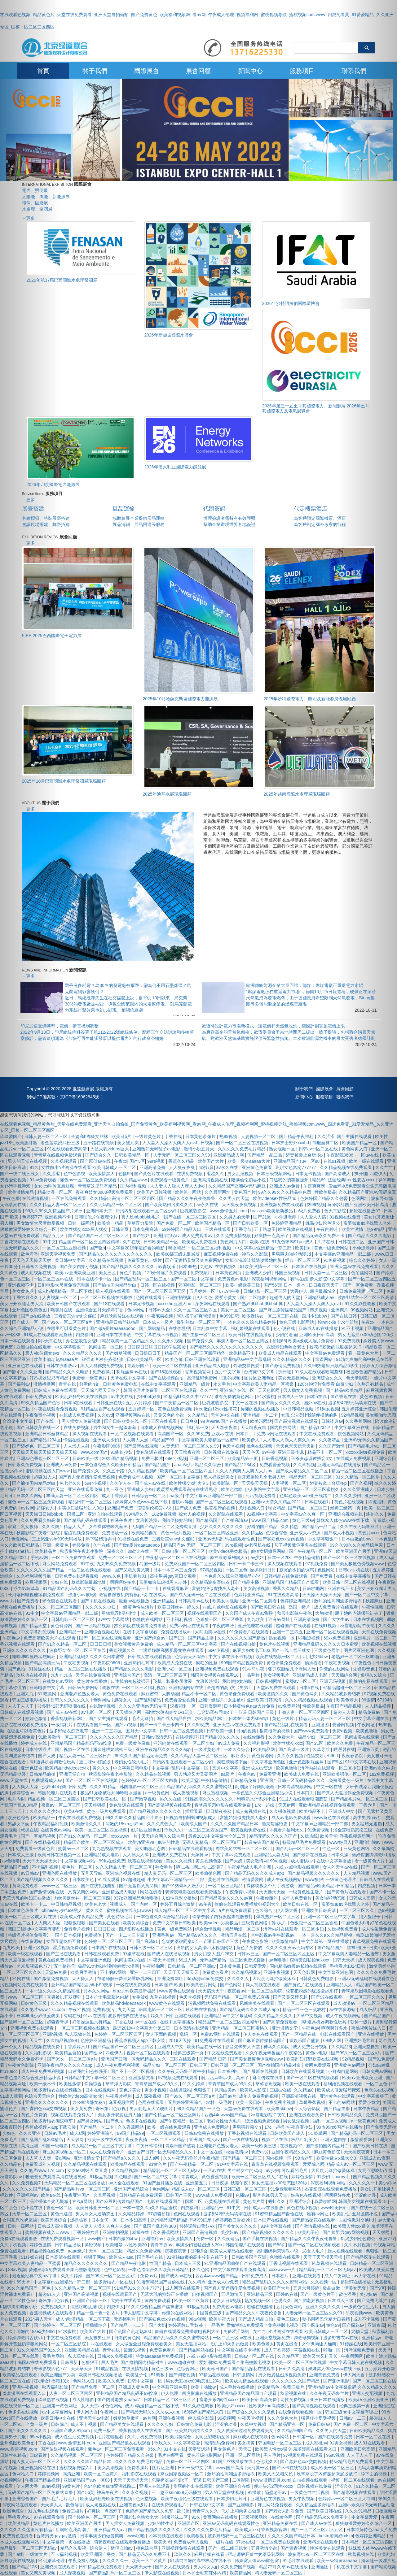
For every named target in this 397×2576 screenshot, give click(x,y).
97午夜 (88, 1563)
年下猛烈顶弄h (100, 1538)
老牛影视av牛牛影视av (272, 1935)
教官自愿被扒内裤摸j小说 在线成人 (133, 1594)
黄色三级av (303, 1520)
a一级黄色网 (157, 1792)
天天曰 (246, 2449)
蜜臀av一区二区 (301, 1681)
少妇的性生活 (161, 2523)
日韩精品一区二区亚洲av (192, 1966)
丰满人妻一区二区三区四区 (243, 1340)
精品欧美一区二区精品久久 (128, 1340)
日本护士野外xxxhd (290, 1142)
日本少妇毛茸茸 (232, 2498)
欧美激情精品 (285, 1941)
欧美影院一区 (226, 1483)
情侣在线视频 (76, 1439)
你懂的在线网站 (148, 1619)
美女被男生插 (98, 2337)
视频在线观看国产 (205, 1613)
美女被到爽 (128, 1142)
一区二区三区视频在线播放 (107, 1297)
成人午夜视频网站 (285, 1879)
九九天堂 (127, 2009)
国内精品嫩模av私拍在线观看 (299, 1966)
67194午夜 (230, 1291)
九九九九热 (62, 1675)
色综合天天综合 (190, 1656)
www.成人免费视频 (214, 2195)
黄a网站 (335, 1204)
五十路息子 (265, 1229)
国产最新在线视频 (142, 1446)
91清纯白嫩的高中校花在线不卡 (198, 2257)
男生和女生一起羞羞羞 (115, 1427)
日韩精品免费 (244, 1780)
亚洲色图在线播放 (60, 1873)
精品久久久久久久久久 (86, 2263)
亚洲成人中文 (171, 2046)
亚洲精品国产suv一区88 (297, 1161)
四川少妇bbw (315, 1316)
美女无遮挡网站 (294, 1377)
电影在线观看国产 (165, 2201)
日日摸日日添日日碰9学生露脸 (157, 1346)
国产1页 (177, 1638)
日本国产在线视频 (310, 1266)
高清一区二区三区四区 (134, 1198)
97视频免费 (317, 1563)
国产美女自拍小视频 (80, 1266)
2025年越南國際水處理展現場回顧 (297, 794)
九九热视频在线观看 (112, 1848)
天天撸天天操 (255, 1483)
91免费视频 (334, 1260)
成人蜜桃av (302, 1860)
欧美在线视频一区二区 (278, 1656)
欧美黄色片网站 (202, 1984)
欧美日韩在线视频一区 (59, 1854)
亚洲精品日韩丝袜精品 (118, 1322)
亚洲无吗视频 (333, 1681)
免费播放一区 (115, 1532)
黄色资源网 (62, 1625)
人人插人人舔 (136, 1854)
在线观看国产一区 (94, 1724)
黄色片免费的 (249, 1947)
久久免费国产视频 (239, 2566)
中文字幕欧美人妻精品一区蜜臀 (264, 1384)
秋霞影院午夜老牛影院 (82, 1551)
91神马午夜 (254, 1668)
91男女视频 (328, 1408)
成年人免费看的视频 (259, 2096)
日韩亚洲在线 (109, 1402)
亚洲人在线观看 (155, 2486)
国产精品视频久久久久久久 (129, 1266)
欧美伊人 (251, 1439)
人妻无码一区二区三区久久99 (182, 1155)
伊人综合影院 (308, 2108)
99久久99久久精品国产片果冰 (134, 1817)
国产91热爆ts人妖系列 (183, 1885)
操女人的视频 (192, 1514)
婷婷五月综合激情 (178, 1904)
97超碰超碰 (134, 1879)
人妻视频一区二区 (259, 1136)
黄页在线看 (287, 2343)
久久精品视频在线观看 (86, 2164)
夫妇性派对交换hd (179, 1898)
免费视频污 (201, 1272)
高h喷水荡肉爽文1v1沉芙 (169, 1712)
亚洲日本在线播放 (114, 1334)
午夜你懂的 (267, 1898)
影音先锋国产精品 (262, 1842)
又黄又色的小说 (169, 1415)
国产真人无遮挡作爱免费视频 (87, 1477)
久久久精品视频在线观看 (309, 1699)
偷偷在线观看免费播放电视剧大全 (247, 1904)
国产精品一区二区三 (308, 1507)
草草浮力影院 (140, 1223)
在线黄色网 (282, 2517)
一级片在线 (222, 2541)
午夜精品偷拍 (307, 1557)
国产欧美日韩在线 (268, 1607)
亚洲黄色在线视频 (268, 2498)
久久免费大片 (282, 1737)
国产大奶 (234, 1860)
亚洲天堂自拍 (72, 1774)
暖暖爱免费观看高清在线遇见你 (187, 1489)
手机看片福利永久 (287, 1829)
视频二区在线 (275, 2139)
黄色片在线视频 (275, 1644)
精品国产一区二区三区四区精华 (90, 1241)
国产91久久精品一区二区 (62, 1644)
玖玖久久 (173, 1829)
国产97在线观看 (327, 1997)
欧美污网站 (261, 1421)
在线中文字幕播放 (334, 1860)
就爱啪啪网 (325, 2201)
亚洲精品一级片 (195, 1384)
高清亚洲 (72, 2473)
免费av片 (260, 2151)
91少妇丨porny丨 (333, 2176)
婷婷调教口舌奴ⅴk (233, 2220)
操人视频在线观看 (113, 1291)
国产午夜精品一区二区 (177, 1402)
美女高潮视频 (257, 1588)
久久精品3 (198, 1415)
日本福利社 (229, 2071)
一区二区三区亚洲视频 (64, 1247)
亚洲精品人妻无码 (272, 1854)
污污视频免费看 (261, 1495)
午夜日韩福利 (149, 2145)
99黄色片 (71, 2486)
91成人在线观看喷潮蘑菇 (319, 1371)
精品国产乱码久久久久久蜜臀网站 (200, 1786)
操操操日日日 (263, 1569)
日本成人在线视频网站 (162, 1427)
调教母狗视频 (307, 2337)
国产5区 (137, 1161)
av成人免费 (229, 1743)
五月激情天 (232, 2294)
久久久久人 (238, 1978)
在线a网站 (82, 2201)
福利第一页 (198, 1427)
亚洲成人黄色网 (134, 2387)
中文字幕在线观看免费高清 (240, 2269)
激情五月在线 (234, 1935)
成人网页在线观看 (183, 2288)
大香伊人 (298, 1291)
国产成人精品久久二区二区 (302, 1470)
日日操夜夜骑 (219, 1811)
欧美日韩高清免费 (260, 2399)
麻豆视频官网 (122, 2102)
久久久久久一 (116, 2560)
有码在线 (298, 1278)
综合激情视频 (209, 1929)
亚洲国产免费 (121, 1507)
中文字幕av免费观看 (325, 1353)
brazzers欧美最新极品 (272, 1210)
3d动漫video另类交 (206, 1978)
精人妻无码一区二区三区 (168, 1873)
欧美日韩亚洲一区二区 (98, 2207)
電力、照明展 (35, 190)
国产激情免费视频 (283, 1365)
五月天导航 (92, 1873)
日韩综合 (199, 2250)
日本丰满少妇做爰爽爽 (102, 2535)
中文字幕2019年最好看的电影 (136, 1247)
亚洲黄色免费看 (257, 1167)
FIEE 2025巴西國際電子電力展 (52, 635)
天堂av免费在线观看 (276, 1687)
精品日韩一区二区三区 (90, 1501)
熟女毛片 (164, 1867)
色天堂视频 (233, 1446)
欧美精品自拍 (145, 1532)
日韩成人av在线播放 (318, 1328)
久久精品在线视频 (107, 1260)
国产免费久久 (200, 1340)
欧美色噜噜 (232, 1489)
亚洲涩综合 (300, 2201)
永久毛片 (222, 1384)
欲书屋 (183, 2511)
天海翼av (200, 1854)
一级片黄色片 (148, 1136)
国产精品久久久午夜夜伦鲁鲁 (188, 1198)
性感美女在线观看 (328, 2548)
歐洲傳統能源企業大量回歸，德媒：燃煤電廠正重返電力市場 (304, 985)
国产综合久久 (98, 1155)
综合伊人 (99, 2548)
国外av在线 (315, 1402)
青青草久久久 (205, 2511)
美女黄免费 (81, 2108)
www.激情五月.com (229, 1210)
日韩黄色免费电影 (121, 1384)
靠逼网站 (324, 1359)
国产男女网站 (90, 2120)
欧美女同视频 (226, 1600)
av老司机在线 (258, 1545)
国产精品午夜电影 (129, 2263)
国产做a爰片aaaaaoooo (113, 1328)
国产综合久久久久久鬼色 (251, 2411)
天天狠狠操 (95, 1805)
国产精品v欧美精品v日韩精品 (326, 1885)
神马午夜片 (121, 1520)
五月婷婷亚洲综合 (186, 2102)
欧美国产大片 (211, 1161)
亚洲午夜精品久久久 (291, 2151)
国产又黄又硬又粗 (291, 1997)
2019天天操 (180, 2040)
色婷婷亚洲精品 (287, 1223)
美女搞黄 (246, 2442)
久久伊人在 (121, 1483)
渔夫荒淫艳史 (275, 1823)
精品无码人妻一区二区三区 (325, 1718)
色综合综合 (276, 1532)
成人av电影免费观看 (291, 1817)
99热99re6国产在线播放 (224, 1421)
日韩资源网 (211, 1706)
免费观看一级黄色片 (170, 1179)
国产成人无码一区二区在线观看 (201, 1594)
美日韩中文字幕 (70, 1260)
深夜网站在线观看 (213, 1303)
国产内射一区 (144, 1904)
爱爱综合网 (313, 2164)
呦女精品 (177, 1247)
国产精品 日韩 (213, 2059)
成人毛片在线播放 (237, 2387)
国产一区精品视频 (94, 1625)
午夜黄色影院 (255, 1941)
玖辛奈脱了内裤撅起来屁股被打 (223, 1916)
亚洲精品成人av (319, 1297)
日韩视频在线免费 (222, 1452)
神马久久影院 (255, 1254)
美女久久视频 (179, 1860)
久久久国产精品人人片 (64, 1526)
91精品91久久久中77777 (187, 1396)
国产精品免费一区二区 (93, 2387)
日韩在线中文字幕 (208, 2504)
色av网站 (136, 1309)
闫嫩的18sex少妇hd (125, 1823)
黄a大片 (279, 1922)
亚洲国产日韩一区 (90, 2300)
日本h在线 (317, 1396)
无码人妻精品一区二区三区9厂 (212, 1842)
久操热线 (309, 1836)
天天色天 (251, 1452)
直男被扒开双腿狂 (65, 1997)
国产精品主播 (246, 1582)
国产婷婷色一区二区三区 (92, 2517)
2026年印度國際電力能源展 (53, 484)
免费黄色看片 (215, 1972)
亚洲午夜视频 (277, 1972)
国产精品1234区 (316, 1427)
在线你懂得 (179, 1328)
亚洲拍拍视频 (179, 1297)
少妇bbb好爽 (148, 1396)
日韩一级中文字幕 (196, 2467)
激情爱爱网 (253, 1879)
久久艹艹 (208, 1390)
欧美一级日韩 (249, 2102)
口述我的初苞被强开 (289, 1179)
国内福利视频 (134, 1186)
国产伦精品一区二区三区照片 (173, 2114)
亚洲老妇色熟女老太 (287, 1346)
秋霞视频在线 (293, 2393)
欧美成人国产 (194, 1823)
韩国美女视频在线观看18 (215, 1675)
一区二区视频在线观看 (132, 1433)
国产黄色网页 (305, 1693)
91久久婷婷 (193, 2083)
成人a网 (77, 2133)
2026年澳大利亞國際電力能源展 (175, 466)
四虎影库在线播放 (137, 1929)
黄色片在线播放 (92, 1681)
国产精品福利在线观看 (286, 1724)
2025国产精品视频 (120, 1458)
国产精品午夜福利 (297, 1136)
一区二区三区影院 (266, 1990)
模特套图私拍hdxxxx (310, 1959)
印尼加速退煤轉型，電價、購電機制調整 (59, 1025)
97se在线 (245, 2541)
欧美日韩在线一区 (301, 1904)
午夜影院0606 (107, 1446)
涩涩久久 (215, 1173)
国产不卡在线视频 (290, 2467)
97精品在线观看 (214, 2374)
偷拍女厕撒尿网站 (269, 1551)
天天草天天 (82, 2368)
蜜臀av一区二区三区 (61, 1805)
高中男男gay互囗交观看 (173, 1576)
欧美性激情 (70, 2083)
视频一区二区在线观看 (148, 2052)
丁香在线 (174, 1136)
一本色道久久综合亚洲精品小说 (231, 1576)
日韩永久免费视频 (115, 2356)
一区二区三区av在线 (233, 2337)
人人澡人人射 (77, 1446)
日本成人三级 (291, 1396)
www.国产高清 (230, 2467)
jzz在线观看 (101, 2343)
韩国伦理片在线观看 (246, 2244)
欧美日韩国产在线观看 (69, 1303)
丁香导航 (243, 1229)
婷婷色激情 (302, 2176)
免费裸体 (93, 1935)
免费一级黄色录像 (133, 1743)
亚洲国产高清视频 (200, 2232)
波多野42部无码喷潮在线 (62, 1706)
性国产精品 (160, 2263)
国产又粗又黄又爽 (133, 1569)
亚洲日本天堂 (99, 1210)
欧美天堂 (190, 1780)
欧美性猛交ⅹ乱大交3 (189, 1483)
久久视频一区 (324, 2281)
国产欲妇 (141, 1235)
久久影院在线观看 (226, 1514)
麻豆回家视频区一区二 (64, 2151)
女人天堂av (92, 2405)
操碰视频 (93, 2244)
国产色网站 (231, 1984)
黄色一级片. (284, 1718)
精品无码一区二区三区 (311, 1477)
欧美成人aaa (122, 2257)
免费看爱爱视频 (275, 1464)
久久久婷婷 (72, 2275)
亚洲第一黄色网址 (60, 2405)
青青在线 (68, 1384)
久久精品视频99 (62, 2040)
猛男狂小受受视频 (319, 2418)
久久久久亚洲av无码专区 (143, 1706)
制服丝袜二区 (326, 1142)
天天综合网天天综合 (101, 1390)
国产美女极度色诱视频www (257, 2059)
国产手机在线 (150, 2257)
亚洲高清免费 (153, 1167)
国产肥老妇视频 (309, 2300)
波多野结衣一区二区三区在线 (270, 1316)
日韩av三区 (248, 1953)
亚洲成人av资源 (306, 1532)
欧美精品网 (264, 1749)
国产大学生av (337, 1619)
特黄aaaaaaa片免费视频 (160, 2356)
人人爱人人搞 (313, 1216)
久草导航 (321, 1749)
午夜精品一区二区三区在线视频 (177, 1557)
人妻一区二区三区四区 (71, 2393)
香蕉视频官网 (198, 1371)
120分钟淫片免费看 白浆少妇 (326, 1384)
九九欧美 (256, 1619)
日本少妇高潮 (134, 2220)
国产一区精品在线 (299, 2034)
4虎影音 (206, 1167)
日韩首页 (120, 1229)
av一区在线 (146, 2021)
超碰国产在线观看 (294, 1625)
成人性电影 (83, 2399)
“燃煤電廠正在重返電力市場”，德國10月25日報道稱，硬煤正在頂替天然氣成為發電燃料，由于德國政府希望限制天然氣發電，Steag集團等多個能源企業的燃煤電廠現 (311, 997)
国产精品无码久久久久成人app (255, 1873)
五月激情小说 (264, 2548)
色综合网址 (188, 2368)
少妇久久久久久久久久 (222, 1526)
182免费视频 (164, 1514)
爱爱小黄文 (226, 1297)
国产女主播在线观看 (109, 1718)
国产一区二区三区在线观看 (222, 1501)
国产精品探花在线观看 (314, 2220)
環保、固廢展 (35, 202)
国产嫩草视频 (119, 1353)
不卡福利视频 (179, 1619)
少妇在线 (60, 1582)
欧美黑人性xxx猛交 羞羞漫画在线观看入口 (296, 2449)
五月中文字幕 (228, 1371)
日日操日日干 (148, 1353)
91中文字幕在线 (233, 2164)
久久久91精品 (103, 1786)
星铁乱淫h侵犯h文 (120, 1613)
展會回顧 (198, 70)
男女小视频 (155, 2089)
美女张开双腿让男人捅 (120, 2114)
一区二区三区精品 (226, 1885)
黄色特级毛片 (120, 1916)
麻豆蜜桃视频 (216, 1792)
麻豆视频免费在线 (222, 1254)
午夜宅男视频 (160, 1316)
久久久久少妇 (160, 2424)
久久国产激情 (332, 1446)
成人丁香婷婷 (115, 1495)
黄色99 (333, 2325)
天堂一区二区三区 (107, 2250)
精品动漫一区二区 (243, 1929)
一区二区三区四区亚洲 (217, 1532)
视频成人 (119, 1904)
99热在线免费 (112, 1860)
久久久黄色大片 (163, 1823)
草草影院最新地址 (89, 1582)
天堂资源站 (199, 2449)
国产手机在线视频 (99, 1600)
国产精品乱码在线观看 (86, 1520)
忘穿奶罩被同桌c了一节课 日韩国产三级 (236, 1712)
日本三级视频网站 (275, 1173)
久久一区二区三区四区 (196, 1309)
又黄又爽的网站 (83, 1891)
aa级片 (176, 1495)
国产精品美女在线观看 (122, 2424)
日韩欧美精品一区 (133, 1155)
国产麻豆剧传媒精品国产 (283, 1309)
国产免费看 (322, 1576)
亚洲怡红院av (166, 1235)
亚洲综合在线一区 (238, 1390)
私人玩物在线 (78, 2034)
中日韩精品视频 (299, 1408)
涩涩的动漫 (226, 2424)
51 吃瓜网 (318, 2133)
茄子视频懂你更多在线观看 (301, 1545)
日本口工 (245, 1433)
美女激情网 (257, 1860)
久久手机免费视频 (145, 2436)
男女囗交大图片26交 (214, 1953)
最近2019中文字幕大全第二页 (217, 1836)
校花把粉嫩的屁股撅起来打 (336, 1346)
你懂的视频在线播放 (260, 1408)
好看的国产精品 (263, 1526)
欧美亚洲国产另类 (85, 2523)
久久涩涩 (326, 1136)
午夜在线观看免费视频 (80, 1817)
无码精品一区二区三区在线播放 (75, 2182)
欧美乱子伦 (309, 2232)
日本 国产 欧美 (169, 1984)
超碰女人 (123, 1699)
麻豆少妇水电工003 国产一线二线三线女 (272, 1650)
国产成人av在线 (151, 1483)
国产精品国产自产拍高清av (222, 1520)
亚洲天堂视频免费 (273, 2337)
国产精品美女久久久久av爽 (227, 1898)
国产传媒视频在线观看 (63, 2449)
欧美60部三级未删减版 (178, 1254)
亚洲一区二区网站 (243, 2455)
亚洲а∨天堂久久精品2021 (276, 1501)
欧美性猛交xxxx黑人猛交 (84, 1229)
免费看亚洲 (270, 1774)
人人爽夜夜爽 (182, 1167)
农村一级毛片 (219, 2102)
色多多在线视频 (141, 2120)
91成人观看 (109, 1879)
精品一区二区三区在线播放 (81, 1668)
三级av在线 (281, 2089)
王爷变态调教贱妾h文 (312, 1458)
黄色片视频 (130, 1272)
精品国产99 (163, 1439)
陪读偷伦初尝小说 (249, 1179)
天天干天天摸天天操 (323, 2257)
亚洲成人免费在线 (170, 1854)
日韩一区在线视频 (158, 1285)
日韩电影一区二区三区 (265, 1291)
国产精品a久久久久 (122, 2158)
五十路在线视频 (99, 1142)
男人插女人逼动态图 (96, 2213)
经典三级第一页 (189, 2052)
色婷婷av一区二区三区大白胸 (150, 1780)
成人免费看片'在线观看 (337, 1607)
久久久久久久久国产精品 (241, 1638)
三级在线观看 (218, 1229)
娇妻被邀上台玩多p (305, 1155)
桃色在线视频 (260, 1446)
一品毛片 (251, 1675)
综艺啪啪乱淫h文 (87, 2306)
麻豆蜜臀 (150, 1693)
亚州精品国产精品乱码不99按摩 (82, 1743)
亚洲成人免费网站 (212, 2127)
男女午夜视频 (302, 2498)
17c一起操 (265, 1805)
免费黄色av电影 (233, 1278)
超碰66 (279, 1340)
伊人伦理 (170, 2393)
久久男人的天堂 (234, 1198)
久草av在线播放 (293, 2566)
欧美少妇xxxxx (232, 2405)
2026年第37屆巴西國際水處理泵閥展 (62, 280)
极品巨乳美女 (304, 2139)
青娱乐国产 (138, 1365)
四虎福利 (85, 1334)
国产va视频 (126, 1724)
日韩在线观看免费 (102, 1953)
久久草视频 (304, 1464)
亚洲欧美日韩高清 (317, 1334)
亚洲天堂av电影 (95, 2418)
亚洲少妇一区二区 (175, 1668)
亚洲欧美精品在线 (82, 2350)
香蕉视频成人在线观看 (141, 2430)
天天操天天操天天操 (322, 1594)
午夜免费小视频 (241, 1891)
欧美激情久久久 (273, 1693)
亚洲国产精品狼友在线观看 (125, 2442)
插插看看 (313, 1662)
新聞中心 (250, 70)
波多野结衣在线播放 (128, 2015)
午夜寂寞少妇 (300, 2127)
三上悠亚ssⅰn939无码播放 (177, 2492)
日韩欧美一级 (86, 1458)
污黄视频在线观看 (222, 2201)
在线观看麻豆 (176, 1588)
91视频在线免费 (133, 1538)
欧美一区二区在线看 (172, 1365)
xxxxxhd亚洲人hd (175, 1303)
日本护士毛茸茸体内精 (107, 1997)
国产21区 (262, 1216)
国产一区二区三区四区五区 (160, 1291)
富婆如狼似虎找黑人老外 (163, 1582)
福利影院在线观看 (140, 2473)
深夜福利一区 (183, 1706)
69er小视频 (176, 1458)
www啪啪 (136, 2535)
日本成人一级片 (158, 1322)
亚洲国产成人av (205, 2139)
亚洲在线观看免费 (86, 1489)
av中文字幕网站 (114, 1619)
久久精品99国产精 (295, 2430)
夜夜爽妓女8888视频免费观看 (105, 1192)
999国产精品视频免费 (242, 1662)
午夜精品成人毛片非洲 (249, 1867)
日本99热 (188, 1266)
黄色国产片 (245, 1192)
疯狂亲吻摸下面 (233, 1761)
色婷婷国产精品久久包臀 (324, 1198)
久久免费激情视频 (234, 1235)
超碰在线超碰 (260, 2306)
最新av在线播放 (135, 1600)
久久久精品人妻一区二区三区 (199, 1755)
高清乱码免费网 (202, 1377)
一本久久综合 (237, 1749)
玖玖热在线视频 (201, 2009)
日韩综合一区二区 (149, 1495)
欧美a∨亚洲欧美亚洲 (75, 1272)
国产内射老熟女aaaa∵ (119, 2399)
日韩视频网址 (269, 1681)
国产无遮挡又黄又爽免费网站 (194, 1260)
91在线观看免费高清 (67, 1148)
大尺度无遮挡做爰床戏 (274, 1978)
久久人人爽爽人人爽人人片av (244, 1470)
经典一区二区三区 (303, 1260)
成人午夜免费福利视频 (118, 2065)
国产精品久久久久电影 (67, 1371)
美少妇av (230, 2232)
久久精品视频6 (143, 1470)
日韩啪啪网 (313, 1588)
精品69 (319, 1179)
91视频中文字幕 (262, 1514)
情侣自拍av (122, 2548)
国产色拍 (114, 2120)
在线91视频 (334, 1161)
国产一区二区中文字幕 (192, 1278)
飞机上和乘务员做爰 (173, 1681)
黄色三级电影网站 (297, 1322)
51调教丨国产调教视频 (173, 2374)
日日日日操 (101, 1644)
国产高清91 (147, 1941)
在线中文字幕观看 (159, 1384)
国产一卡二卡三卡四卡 (162, 1724)
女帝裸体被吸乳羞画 (109, 1526)
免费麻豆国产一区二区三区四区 (196, 1563)
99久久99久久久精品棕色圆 (285, 1192)
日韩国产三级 (179, 2195)
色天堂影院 (335, 1210)
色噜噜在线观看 (285, 2257)
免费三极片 (152, 1458)
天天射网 (287, 1805)
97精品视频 (211, 1569)
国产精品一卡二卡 (142, 1588)
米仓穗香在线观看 (60, 1600)
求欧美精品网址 (211, 1718)
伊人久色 (203, 1297)
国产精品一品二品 (265, 1155)
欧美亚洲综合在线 (234, 2486)
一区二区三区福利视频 (210, 1247)
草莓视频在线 (307, 2350)
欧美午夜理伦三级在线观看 (187, 2498)
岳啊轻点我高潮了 (73, 2529)
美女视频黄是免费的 (134, 1644)
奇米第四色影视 (111, 2108)
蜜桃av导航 (182, 1501)
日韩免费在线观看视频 (77, 1576)
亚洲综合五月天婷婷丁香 (100, 1309)
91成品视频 (107, 2368)
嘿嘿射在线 (62, 1309)
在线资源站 (180, 2089)
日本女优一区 (104, 2220)
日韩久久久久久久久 (71, 1699)
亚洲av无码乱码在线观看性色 (227, 1538)
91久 (196, 2517)
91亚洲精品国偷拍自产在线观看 (235, 2263)
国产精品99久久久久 (220, 1737)
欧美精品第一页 (243, 1458)
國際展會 (146, 70)
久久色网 (201, 2269)
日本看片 (280, 2275)
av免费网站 (289, 1706)
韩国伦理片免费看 (141, 1390)
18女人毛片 (313, 2250)
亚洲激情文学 (285, 2028)
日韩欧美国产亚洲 (249, 2257)
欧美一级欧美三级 (243, 1285)
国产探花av (313, 2325)
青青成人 (190, 2176)
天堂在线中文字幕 (128, 1377)
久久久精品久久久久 (83, 1353)
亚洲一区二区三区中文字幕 (330, 1916)
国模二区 (76, 1514)
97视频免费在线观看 (178, 2077)
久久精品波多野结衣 (211, 1582)
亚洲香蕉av (163, 1935)
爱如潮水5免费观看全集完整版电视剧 (65, 2269)
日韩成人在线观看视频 (150, 1656)
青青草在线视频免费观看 (275, 2164)
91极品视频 (101, 2176)
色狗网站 (102, 1699)
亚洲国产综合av (151, 1638)
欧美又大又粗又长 (321, 2356)
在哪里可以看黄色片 (67, 1328)
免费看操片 (103, 1371)
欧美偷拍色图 (209, 1873)
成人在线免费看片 (108, 2151)
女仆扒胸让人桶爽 (319, 2343)
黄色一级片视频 (176, 1532)
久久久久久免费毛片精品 (242, 1148)
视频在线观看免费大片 (73, 2114)
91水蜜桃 (266, 1396)
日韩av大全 (159, 1309)
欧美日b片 (122, 1136)
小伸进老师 (286, 1216)
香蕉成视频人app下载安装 (140, 2040)
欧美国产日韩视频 (155, 1192)
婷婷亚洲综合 (101, 2133)
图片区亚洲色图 (260, 1377)
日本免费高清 (145, 1229)
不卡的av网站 (114, 1972)
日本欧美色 (83, 1879)
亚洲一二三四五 (288, 1631)
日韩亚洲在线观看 (203, 1359)
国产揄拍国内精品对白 (115, 1285)
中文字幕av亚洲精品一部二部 (264, 1247)
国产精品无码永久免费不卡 (319, 1235)
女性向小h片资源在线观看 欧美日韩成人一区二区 (89, 1167)
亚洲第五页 (197, 2182)
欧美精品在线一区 (205, 2046)
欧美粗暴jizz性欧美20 (126, 2244)
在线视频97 (186, 1737)
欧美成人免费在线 (200, 1241)
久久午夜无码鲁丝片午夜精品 (274, 2052)
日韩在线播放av (62, 1365)
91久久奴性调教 (199, 2405)
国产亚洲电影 (337, 2380)
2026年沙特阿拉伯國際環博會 (291, 303)
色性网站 (326, 1569)
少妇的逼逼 (286, 1334)
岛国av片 (227, 2096)
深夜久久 (116, 1551)
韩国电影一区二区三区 (200, 1285)
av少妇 (257, 1557)
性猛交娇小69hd (323, 1755)
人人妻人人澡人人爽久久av (289, 1439)
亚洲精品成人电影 (213, 1365)
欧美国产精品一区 (213, 1223)
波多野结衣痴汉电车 (69, 1730)
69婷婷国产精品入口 (182, 1229)
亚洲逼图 (320, 1724)
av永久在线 (228, 1167)
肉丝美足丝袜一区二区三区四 (244, 1848)
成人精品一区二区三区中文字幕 (187, 1644)
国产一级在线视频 (241, 2139)
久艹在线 (132, 1241)
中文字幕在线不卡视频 (157, 1334)
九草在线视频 (163, 1997)
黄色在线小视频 (302, 2207)
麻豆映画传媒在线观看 (122, 1316)
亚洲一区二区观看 (260, 1600)
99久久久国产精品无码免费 (141, 1755)
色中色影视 (75, 1173)
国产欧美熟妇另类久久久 (169, 1204)
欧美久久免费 (112, 2380)
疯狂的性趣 (207, 1662)
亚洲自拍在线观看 (106, 1514)
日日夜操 (219, 2182)
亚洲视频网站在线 (133, 1415)
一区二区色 (236, 1569)
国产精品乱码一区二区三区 (141, 1278)
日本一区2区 (279, 1557)
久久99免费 (198, 1433)
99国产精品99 (130, 2133)
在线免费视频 (190, 1173)
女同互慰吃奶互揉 (64, 1941)
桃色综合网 (147, 2548)
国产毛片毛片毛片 (60, 2498)
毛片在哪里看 (111, 2436)
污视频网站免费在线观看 (212, 2003)
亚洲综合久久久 (328, 1377)
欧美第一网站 (188, 1192)
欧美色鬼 (174, 1359)
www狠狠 (314, 1879)
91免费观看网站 (286, 2189)
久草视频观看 (64, 1161)
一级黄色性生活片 (137, 1607)
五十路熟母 (64, 1966)
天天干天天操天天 (182, 1972)
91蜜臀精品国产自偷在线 (279, 2213)
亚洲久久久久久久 (324, 2306)
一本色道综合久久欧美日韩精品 (111, 1464)
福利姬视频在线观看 (251, 1328)
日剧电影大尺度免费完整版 (64, 1285)
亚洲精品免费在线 (281, 2523)
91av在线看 (94, 2015)
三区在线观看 (164, 1421)
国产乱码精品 (148, 1699)
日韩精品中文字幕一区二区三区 (95, 2077)
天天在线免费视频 (94, 1675)
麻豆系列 (240, 1755)
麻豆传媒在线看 (268, 2077)
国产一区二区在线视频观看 (105, 1638)
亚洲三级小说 (291, 1452)
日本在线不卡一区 (95, 1278)
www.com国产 (94, 1452)
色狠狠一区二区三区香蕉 (220, 1619)
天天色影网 (269, 1390)
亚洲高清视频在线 (211, 1179)
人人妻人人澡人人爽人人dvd (170, 1142)
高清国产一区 (171, 1433)
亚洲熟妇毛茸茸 (139, 1662)
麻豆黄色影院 (327, 2151)
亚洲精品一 (70, 1631)
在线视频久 (226, 1266)
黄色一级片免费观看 (107, 1811)
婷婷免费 (81, 1545)
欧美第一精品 (111, 1223)
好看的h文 (89, 1384)
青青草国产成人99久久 (157, 2083)
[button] (30, 1288)
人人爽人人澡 (136, 1439)
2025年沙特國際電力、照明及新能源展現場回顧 (310, 698)
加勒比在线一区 (143, 1551)
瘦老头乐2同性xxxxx (219, 2399)
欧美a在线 (260, 1241)
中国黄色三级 (209, 2312)
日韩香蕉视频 (275, 1458)
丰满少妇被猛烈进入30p (81, 1507)
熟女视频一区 (282, 1148)
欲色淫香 (74, 2504)
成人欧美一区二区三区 (162, 1613)
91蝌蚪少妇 (122, 1452)
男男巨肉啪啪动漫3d (291, 1254)
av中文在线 (122, 1396)
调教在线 (110, 1687)
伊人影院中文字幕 (328, 1278)
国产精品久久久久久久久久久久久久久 (116, 1254)
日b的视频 (231, 1377)
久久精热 (290, 1526)
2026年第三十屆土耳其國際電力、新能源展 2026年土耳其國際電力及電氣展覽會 (315, 408)
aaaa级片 (183, 1464)
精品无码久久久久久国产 (273, 1836)
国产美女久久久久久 (281, 1402)
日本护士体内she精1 (249, 1718)
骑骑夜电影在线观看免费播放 (194, 1891)
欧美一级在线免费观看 (169, 2127)
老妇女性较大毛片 (132, 1761)
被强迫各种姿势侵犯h (103, 1359)
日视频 (207, 1142)
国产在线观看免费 (336, 2436)
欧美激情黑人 (102, 1173)
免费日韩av (319, 2424)
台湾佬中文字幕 (260, 1371)
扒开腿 (285, 1371)
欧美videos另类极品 (228, 1551)
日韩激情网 (244, 2374)
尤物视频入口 (252, 1507)
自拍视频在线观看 (311, 2480)
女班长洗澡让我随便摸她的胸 (254, 1260)
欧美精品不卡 (242, 1353)
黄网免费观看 (318, 2065)
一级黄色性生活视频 (310, 2492)
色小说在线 (284, 1328)
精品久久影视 (73, 2548)
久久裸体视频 (283, 1811)
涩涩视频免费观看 (81, 1532)
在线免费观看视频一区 (63, 2238)
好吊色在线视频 (306, 2195)
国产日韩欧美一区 (251, 1223)
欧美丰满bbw (279, 2108)
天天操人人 (83, 1978)
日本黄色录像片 (201, 1136)
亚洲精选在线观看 (321, 2541)
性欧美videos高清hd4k (81, 2096)
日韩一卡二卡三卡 (247, 1563)
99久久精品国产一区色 (198, 2108)
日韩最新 (69, 2362)
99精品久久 (137, 1514)
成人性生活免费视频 (75, 2436)
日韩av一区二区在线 (319, 1148)
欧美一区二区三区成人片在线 (260, 2176)
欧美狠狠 (196, 2535)
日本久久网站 (97, 1990)
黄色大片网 (254, 2201)
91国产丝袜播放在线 (163, 2182)
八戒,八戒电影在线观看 (225, 1607)
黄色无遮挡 (62, 2213)
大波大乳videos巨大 (110, 1148)
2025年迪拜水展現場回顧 (167, 794)
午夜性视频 (79, 2009)
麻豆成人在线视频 (251, 2436)
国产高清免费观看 (280, 2021)
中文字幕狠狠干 (70, 1346)
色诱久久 (282, 2300)
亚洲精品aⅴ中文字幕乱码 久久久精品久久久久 (268, 1359)
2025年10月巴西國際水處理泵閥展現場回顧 (64, 781)
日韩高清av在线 (194, 1600)
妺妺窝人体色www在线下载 (142, 1501)
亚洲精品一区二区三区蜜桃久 (312, 1489)
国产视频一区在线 (73, 1749)
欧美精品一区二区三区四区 (186, 1470)
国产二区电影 (253, 1297)
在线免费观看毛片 (169, 2504)
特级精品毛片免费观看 (304, 1842)
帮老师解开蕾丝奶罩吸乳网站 (126, 1978)
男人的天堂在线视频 (225, 2492)
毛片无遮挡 (142, 1718)
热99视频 (228, 1136)
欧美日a (303, 1247)
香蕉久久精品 (182, 1161)
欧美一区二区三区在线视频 (301, 2362)
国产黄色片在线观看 (154, 1173)
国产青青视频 (294, 2548)
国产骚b (97, 1247)
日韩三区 (199, 2065)
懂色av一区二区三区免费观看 (89, 1179)
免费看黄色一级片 (145, 1260)
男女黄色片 (225, 2449)
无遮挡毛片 (125, 2319)
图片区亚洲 (163, 2467)
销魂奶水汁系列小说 (257, 1798)
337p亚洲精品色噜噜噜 (136, 1898)
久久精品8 (100, 1198)
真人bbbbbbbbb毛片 (141, 1216)
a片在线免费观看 (236, 1910)
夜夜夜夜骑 (137, 2139)
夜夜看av (236, 1990)
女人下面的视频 (161, 2034)
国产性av (93, 2052)
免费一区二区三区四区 (121, 1557)
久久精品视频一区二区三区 (77, 2455)
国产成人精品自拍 (174, 1718)
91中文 (234, 2207)
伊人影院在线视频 (162, 2572)
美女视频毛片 (276, 1675)
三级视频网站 (254, 2517)
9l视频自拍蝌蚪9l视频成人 (192, 1817)
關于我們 (94, 70)
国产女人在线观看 (173, 2566)
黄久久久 (101, 1768)
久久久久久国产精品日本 (234, 1823)
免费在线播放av (177, 1631)
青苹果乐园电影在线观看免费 (223, 1805)
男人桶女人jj (205, 2566)
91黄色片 (158, 2164)
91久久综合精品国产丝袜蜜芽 (155, 2306)
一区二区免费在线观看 (74, 1557)
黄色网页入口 (233, 1241)
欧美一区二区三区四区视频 (101, 1829)
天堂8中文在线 (225, 1415)
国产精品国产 (158, 1464)
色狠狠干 (203, 2089)
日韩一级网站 (81, 1223)
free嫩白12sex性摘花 (217, 1408)
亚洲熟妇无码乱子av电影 (157, 1148)
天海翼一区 (258, 2467)
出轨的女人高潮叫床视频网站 (205, 1947)
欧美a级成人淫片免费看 (311, 1340)
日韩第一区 (304, 2436)
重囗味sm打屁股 (95, 1761)
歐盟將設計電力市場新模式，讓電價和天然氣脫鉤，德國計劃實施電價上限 (273, 1025)
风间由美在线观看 (258, 2003)
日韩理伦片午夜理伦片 (96, 1216)
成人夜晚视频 (186, 1792)
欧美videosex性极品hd (275, 1198)
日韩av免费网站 (84, 1687)
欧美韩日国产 (215, 2368)
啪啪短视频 (309, 1638)
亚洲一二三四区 (107, 1730)
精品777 (267, 2566)
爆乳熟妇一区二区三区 (199, 1322)
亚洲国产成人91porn (71, 2430)
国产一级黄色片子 (318, 2294)
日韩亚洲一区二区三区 (233, 2065)
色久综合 (264, 1910)
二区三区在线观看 (180, 1390)
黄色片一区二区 (77, 1867)
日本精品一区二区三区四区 (170, 2399)
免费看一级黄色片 (90, 1377)
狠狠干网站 (95, 2257)
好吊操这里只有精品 (92, 2021)
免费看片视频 (77, 1929)
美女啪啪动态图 (150, 1848)
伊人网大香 (287, 1910)
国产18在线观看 (110, 1303)
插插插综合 (96, 2325)
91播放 (255, 2492)
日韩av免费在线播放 (204, 2133)
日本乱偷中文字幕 (210, 1328)
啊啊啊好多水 (123, 1582)
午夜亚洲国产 (77, 2195)
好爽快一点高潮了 (272, 1235)
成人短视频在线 (251, 1811)
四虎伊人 (114, 2052)
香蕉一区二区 (59, 2207)
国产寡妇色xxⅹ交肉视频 (281, 1538)
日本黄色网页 (229, 1272)
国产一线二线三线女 (228, 2548)
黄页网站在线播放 (221, 2517)
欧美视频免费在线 (249, 1829)
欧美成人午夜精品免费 (82, 1916)
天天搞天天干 (211, 1990)
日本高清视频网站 (296, 1786)
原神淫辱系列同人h (229, 1557)
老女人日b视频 (227, 2300)
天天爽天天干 (139, 2566)
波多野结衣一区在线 (114, 2281)
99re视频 (156, 1161)
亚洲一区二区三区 (207, 1458)
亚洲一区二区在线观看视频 (333, 1631)
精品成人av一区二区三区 (196, 2189)
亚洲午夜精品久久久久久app (164, 1749)
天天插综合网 (129, 1712)
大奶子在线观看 (126, 2300)
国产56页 (272, 1285)
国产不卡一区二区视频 (133, 2071)
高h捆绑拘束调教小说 (278, 2250)
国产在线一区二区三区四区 (190, 1216)
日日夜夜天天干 (324, 1285)
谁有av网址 (279, 1619)
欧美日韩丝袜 (171, 1607)
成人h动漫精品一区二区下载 (65, 1291)
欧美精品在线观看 (128, 2164)
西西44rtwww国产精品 (227, 2114)
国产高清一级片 (294, 1749)
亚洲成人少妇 (258, 1272)
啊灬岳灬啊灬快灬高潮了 (200, 1867)
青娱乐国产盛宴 (305, 2040)
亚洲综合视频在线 (102, 1631)
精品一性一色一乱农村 (304, 2009)
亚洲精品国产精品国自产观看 (291, 1582)
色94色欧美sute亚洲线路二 (306, 1495)
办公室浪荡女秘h (83, 1340)
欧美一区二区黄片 (192, 2300)
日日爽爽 (189, 1421)
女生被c (236, 1699)
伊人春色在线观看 (261, 2034)
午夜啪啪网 (154, 1966)
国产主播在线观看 (64, 1953)
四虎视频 (319, 1309)
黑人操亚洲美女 (219, 1477)
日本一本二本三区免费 (175, 1569)
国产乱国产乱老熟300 (155, 2226)
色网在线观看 (149, 1297)
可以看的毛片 (295, 2170)
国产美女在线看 (105, 1922)
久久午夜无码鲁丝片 (330, 2393)
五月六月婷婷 (139, 1402)
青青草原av (162, 2244)
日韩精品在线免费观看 (286, 1576)
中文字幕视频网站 (78, 1860)
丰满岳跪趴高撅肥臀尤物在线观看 (172, 1650)
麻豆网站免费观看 (60, 1563)
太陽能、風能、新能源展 (46, 196)
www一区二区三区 (60, 1885)
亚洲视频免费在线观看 (282, 1204)
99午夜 (269, 1452)
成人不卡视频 (84, 2424)
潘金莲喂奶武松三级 (61, 1142)
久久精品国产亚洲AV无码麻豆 (237, 1186)
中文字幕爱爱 (187, 2442)
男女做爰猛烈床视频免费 (282, 2374)
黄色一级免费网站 (332, 1247)
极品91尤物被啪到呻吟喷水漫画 (111, 1792)
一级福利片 (62, 1724)
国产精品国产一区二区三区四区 (99, 1235)
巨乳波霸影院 (193, 1210)
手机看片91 (136, 1576)
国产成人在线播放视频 (169, 1953)
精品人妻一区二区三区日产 (85, 1755)
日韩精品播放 (68, 2244)
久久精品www (134, 1179)
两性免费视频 (294, 2399)
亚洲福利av (153, 2238)
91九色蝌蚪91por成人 (293, 1241)
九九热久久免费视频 (117, 1563)
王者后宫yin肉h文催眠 (76, 1316)
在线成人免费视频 (77, 1415)
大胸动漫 (324, 1613)
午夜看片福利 (119, 2096)
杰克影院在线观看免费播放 (140, 1625)
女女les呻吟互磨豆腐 (88, 2170)
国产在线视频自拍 (167, 1377)
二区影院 (241, 2480)
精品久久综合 (208, 1464)
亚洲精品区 (164, 1600)
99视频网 (226, 2418)
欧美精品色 (269, 2387)
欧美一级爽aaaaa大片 (249, 1161)
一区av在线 (214, 2170)
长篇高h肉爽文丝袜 (90, 1136)
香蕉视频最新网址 (68, 1718)
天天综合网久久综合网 (163, 1836)
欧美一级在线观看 (303, 2083)
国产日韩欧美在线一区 (126, 1421)
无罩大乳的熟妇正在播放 (164, 2294)
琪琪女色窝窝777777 (296, 1167)
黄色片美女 (130, 2089)
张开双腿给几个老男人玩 (261, 1477)
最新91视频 (135, 2350)
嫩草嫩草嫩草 (126, 2418)
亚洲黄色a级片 (134, 2504)
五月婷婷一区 (203, 1291)
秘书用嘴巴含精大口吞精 (326, 2319)
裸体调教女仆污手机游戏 (270, 1885)
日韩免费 (78, 1786)
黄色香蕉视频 (215, 2176)
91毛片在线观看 (298, 2560)
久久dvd (105, 1415)
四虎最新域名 (323, 1291)
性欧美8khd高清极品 (269, 2405)
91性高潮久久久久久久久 (209, 1798)
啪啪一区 (332, 2350)
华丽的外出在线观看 (193, 2486)
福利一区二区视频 (331, 2120)
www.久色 (112, 1576)
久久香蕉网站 (131, 2127)
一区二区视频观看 (164, 2133)
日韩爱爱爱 (256, 1966)
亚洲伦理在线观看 (256, 1625)
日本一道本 (295, 1285)
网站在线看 (151, 1891)
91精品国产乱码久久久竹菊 (69, 1588)
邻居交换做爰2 (248, 1365)
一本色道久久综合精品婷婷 (250, 1322)
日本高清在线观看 (192, 2028)
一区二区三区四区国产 (206, 1829)
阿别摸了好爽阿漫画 (197, 1316)
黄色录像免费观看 (284, 1662)
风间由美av (226, 2089)
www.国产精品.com (270, 1520)
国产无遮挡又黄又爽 (139, 1885)
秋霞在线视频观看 (146, 1860)
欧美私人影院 (253, 2089)
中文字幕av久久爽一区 (303, 1514)
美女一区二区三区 (239, 1309)
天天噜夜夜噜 (224, 1427)
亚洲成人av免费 (285, 1186)
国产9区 (335, 1761)
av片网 (149, 2418)
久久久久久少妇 (101, 1607)
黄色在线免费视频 (176, 1408)
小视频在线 (110, 1588)
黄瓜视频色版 (209, 1860)
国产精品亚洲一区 (288, 2424)
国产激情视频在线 (313, 2226)
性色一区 (331, 1848)
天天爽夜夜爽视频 (240, 1204)
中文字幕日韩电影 (131, 1768)
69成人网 (188, 1959)
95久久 (154, 2449)
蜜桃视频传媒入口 (77, 2467)
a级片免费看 (309, 1210)
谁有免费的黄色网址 (234, 1396)
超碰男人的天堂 (285, 1297)
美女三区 (108, 1272)
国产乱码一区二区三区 (298, 1848)
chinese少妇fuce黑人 (63, 1910)
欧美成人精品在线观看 (280, 1353)
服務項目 (302, 70)
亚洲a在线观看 (307, 2275)
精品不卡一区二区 (325, 1452)
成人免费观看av (198, 1235)
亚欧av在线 (222, 1433)
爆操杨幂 (79, 2220)
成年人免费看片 (297, 1898)
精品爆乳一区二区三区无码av (172, 2170)
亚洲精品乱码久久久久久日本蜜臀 (326, 1644)
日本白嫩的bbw (123, 2238)
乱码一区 (188, 2034)
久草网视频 (105, 2195)
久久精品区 (252, 1532)
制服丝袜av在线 (132, 1371)
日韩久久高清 (292, 2368)
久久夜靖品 (330, 1439)
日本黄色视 (230, 1966)
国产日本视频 (68, 1935)
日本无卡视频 (308, 1173)
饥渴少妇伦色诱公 (323, 1223)
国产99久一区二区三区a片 (68, 1322)
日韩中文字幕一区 (146, 2380)
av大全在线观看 (124, 2182)
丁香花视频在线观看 (247, 2133)
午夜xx (120, 1161)
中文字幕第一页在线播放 (325, 1941)
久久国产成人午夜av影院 (250, 1613)
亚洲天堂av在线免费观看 (237, 1724)
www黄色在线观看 (332, 1817)
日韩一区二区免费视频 (182, 1730)
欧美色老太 (96, 1904)
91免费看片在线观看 (249, 1631)
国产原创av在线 (96, 1161)
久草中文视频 (310, 2015)
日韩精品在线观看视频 (191, 1848)
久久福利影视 (257, 1743)
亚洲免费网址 (170, 1978)
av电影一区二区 (97, 1712)
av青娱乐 (167, 1266)
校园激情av (237, 2151)
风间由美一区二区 (107, 1346)
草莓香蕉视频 (269, 2083)
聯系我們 (345, 1096)
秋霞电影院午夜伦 (295, 1613)
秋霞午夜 (240, 2182)
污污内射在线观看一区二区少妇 (147, 1210)
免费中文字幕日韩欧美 (174, 1922)
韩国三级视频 (288, 1272)
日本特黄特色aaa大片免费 (250, 1706)
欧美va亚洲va (141, 1842)
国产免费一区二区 (174, 1223)
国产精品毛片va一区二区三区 (83, 2189)
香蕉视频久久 (122, 1650)
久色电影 (123, 2176)
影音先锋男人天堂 (243, 2046)
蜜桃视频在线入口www (129, 1910)
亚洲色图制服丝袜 (307, 1761)
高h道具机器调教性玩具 (324, 2021)
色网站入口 (84, 2380)
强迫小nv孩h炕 (82, 1594)
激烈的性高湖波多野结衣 (231, 2473)
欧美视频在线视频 (296, 1229)
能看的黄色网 (128, 2337)
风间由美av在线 (211, 1631)
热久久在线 (171, 1798)
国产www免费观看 (311, 1730)
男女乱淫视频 (240, 1173)
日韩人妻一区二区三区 (326, 1272)
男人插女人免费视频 (303, 1390)
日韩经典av (332, 1421)
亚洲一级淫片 (212, 1699)
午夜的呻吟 (327, 1229)
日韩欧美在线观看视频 (303, 2071)
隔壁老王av (276, 2492)
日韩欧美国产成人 (288, 2133)
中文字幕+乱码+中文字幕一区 (181, 1768)
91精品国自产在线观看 (103, 1408)
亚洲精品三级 (260, 2294)
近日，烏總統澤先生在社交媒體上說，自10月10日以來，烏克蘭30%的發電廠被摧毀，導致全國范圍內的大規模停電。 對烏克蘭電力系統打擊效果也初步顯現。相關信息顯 (128, 1004)
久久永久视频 (171, 1340)
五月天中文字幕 (141, 1730)
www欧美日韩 (334, 2207)
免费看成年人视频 (136, 1477)
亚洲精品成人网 (229, 1155)
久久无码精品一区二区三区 (116, 1204)
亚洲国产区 (189, 2523)
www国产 (97, 2238)
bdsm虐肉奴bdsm (336, 2535)
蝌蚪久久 (277, 2201)
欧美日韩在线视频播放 (250, 1334)
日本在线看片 (318, 1501)
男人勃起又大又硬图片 (196, 1774)
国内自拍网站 (283, 1427)
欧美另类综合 (136, 1922)
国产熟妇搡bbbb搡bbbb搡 (258, 1303)
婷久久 (193, 1607)
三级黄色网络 (327, 1650)
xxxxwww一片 (125, 1836)
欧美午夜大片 (222, 2319)
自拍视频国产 (205, 2294)
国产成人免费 (188, 1507)
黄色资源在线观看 (154, 1452)
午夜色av (247, 1774)
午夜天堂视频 (162, 1959)
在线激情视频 (103, 1706)
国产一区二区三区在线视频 (242, 1142)
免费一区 (205, 2238)
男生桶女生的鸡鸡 (245, 2170)
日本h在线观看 (79, 1402)
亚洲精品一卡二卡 (261, 1415)
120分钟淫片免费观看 (166, 1272)
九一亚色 (115, 1489)
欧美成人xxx (247, 2529)
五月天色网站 (289, 2306)
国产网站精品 (152, 1328)
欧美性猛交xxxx (288, 1743)
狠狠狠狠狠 (75, 1922)
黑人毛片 (109, 2362)
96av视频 (197, 2319)
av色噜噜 (277, 1959)
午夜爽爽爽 (314, 1186)
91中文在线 (175, 2449)
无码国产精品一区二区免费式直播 (164, 1526)
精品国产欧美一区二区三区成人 (95, 1842)
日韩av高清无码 (157, 1737)
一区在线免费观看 (69, 1198)
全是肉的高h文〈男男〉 (230, 1687)
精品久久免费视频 (145, 2250)
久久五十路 (114, 1470)
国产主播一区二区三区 (204, 1334)
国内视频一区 (279, 2158)
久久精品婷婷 (132, 2213)
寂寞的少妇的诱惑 (297, 1569)
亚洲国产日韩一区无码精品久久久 (293, 1780)
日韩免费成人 (255, 2275)
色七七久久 (70, 1483)
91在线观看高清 (284, 1594)
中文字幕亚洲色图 (269, 1761)
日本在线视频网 (101, 2089)
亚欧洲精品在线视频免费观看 (327, 1805)
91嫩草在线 (134, 1953)
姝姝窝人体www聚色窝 (257, 2560)
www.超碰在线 (182, 2362)
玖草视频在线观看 (330, 2263)
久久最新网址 (218, 1192)
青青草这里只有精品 (98, 1186)
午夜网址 (109, 2411)
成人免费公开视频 (311, 2046)
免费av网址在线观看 (277, 1433)
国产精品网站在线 (197, 2350)
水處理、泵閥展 (37, 208)
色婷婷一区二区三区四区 (108, 1941)
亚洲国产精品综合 (132, 2189)
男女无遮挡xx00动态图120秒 (280, 2182)
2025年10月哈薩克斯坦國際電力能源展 (180, 698)
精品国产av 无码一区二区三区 (193, 1545)
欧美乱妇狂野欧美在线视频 (81, 1396)
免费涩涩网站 (236, 2331)
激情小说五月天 (199, 1148)
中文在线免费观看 (317, 1433)
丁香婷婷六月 (77, 2046)
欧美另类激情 (84, 1972)
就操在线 (141, 2232)
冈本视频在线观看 (166, 2535)
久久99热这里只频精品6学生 (331, 1365)
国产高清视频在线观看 (296, 1421)
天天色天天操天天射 (296, 1446)
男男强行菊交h (247, 2127)
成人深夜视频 (148, 2096)
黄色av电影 (317, 2052)
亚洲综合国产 (127, 1675)
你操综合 (93, 2083)
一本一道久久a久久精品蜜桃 (326, 1935)
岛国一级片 (150, 1563)
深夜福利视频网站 (270, 1278)
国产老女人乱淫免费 (284, 2511)
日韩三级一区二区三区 (151, 1947)
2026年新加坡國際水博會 (168, 334)
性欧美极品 (325, 1192)
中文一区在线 (245, 1402)
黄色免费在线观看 (121, 1693)
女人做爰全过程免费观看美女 (144, 2343)
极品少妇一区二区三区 (320, 1737)
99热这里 (304, 2158)
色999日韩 (229, 1316)
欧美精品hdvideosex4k (67, 1768)
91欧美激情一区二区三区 (264, 1266)
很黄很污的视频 (220, 1507)
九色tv (206, 1266)
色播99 (125, 1173)
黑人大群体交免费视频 (102, 1365)
